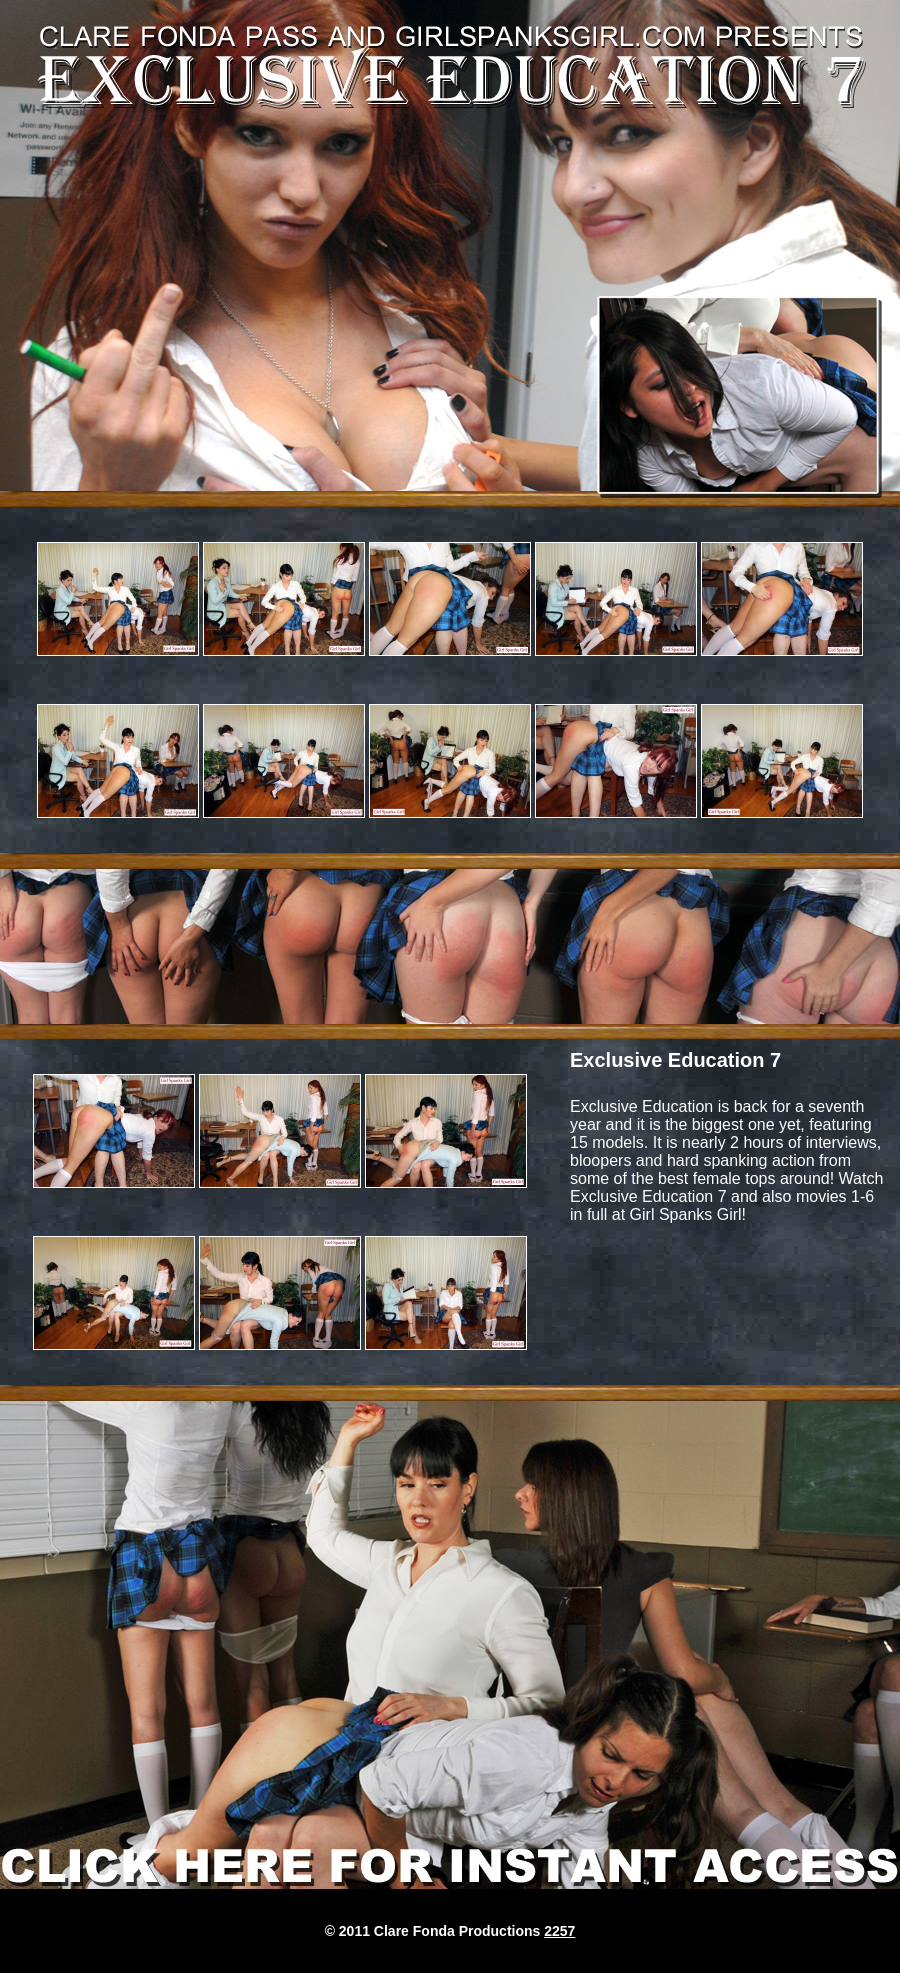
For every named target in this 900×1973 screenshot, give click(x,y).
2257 (559, 1931)
